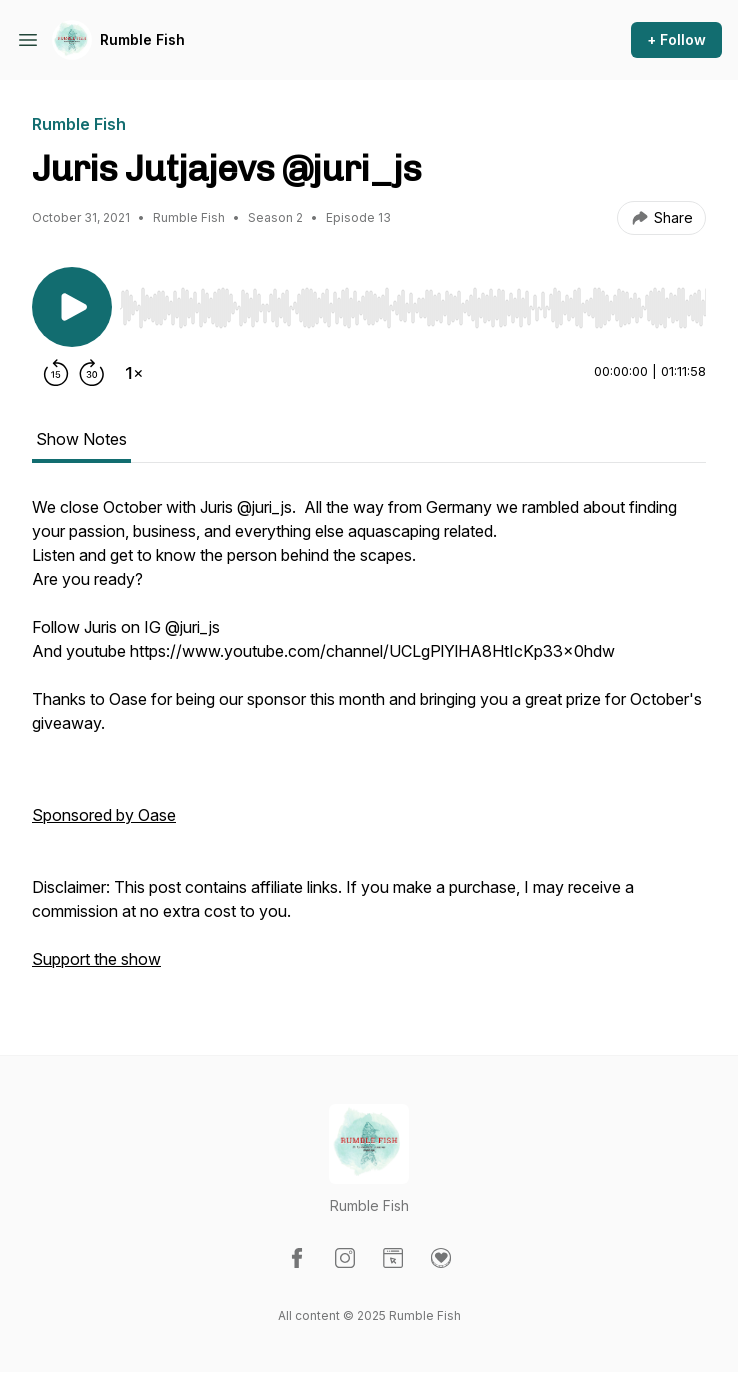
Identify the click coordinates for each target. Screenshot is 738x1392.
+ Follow (676, 39)
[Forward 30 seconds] (92, 373)
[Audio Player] (413, 302)
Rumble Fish (142, 39)
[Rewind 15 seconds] (56, 373)
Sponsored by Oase (104, 815)
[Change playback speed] (134, 373)
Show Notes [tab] (81, 439)
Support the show (96, 959)
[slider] (413, 308)
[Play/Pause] (72, 307)
